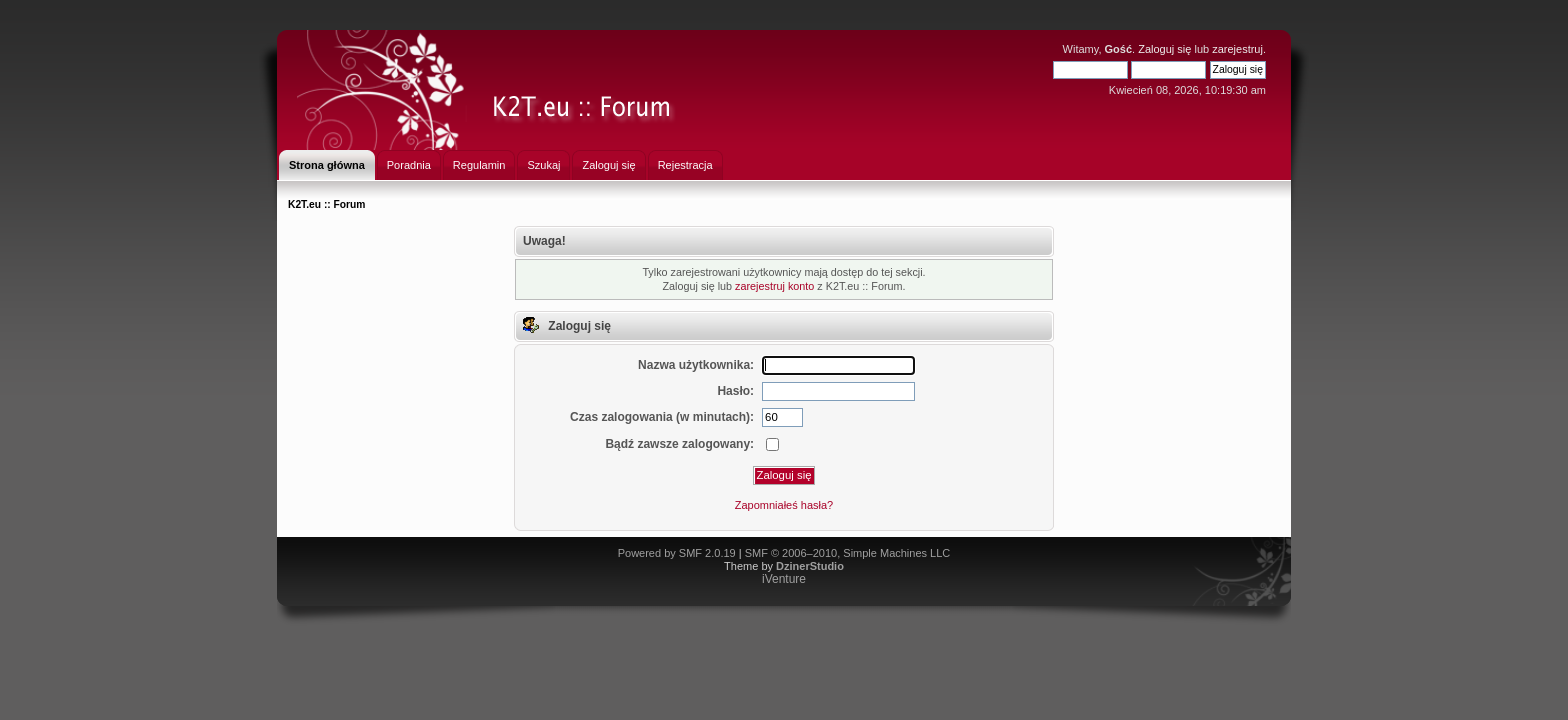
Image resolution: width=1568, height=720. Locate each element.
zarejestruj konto (774, 286)
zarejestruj (1237, 49)
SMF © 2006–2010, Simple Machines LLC (848, 553)
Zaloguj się (1164, 49)
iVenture (784, 579)
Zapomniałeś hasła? (784, 505)
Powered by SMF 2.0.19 (677, 553)
